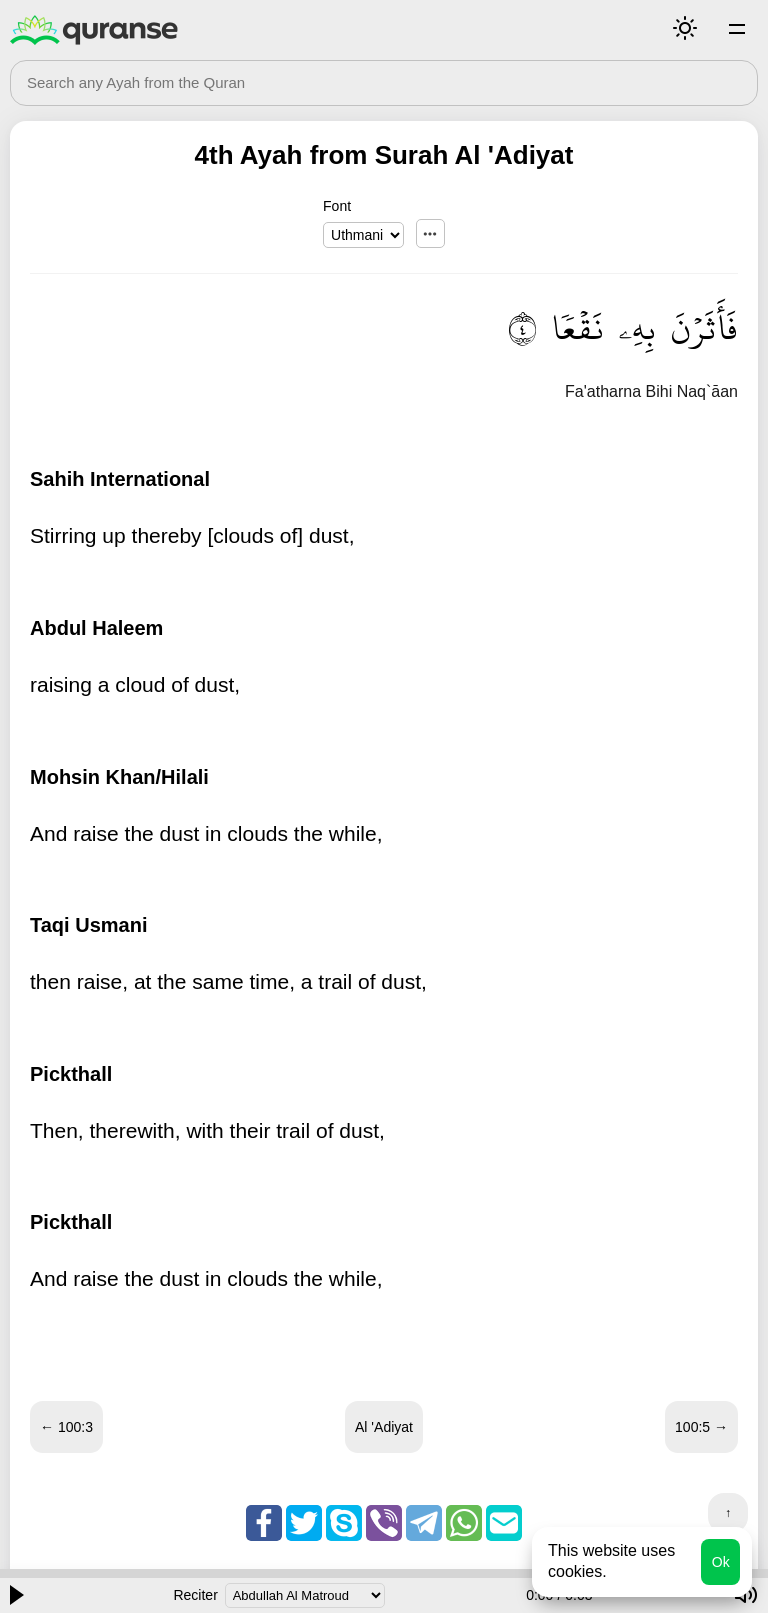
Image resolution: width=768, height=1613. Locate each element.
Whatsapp (464, 1523)
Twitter (304, 1523)
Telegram (424, 1523)
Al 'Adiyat (384, 1427)
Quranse (94, 30)
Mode (685, 28)
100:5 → (701, 1427)
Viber (384, 1523)
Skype (344, 1523)
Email (504, 1523)
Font (337, 206)
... (430, 233)
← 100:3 (66, 1427)
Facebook (264, 1523)
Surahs (737, 28)
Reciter (195, 1595)
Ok (721, 1562)
